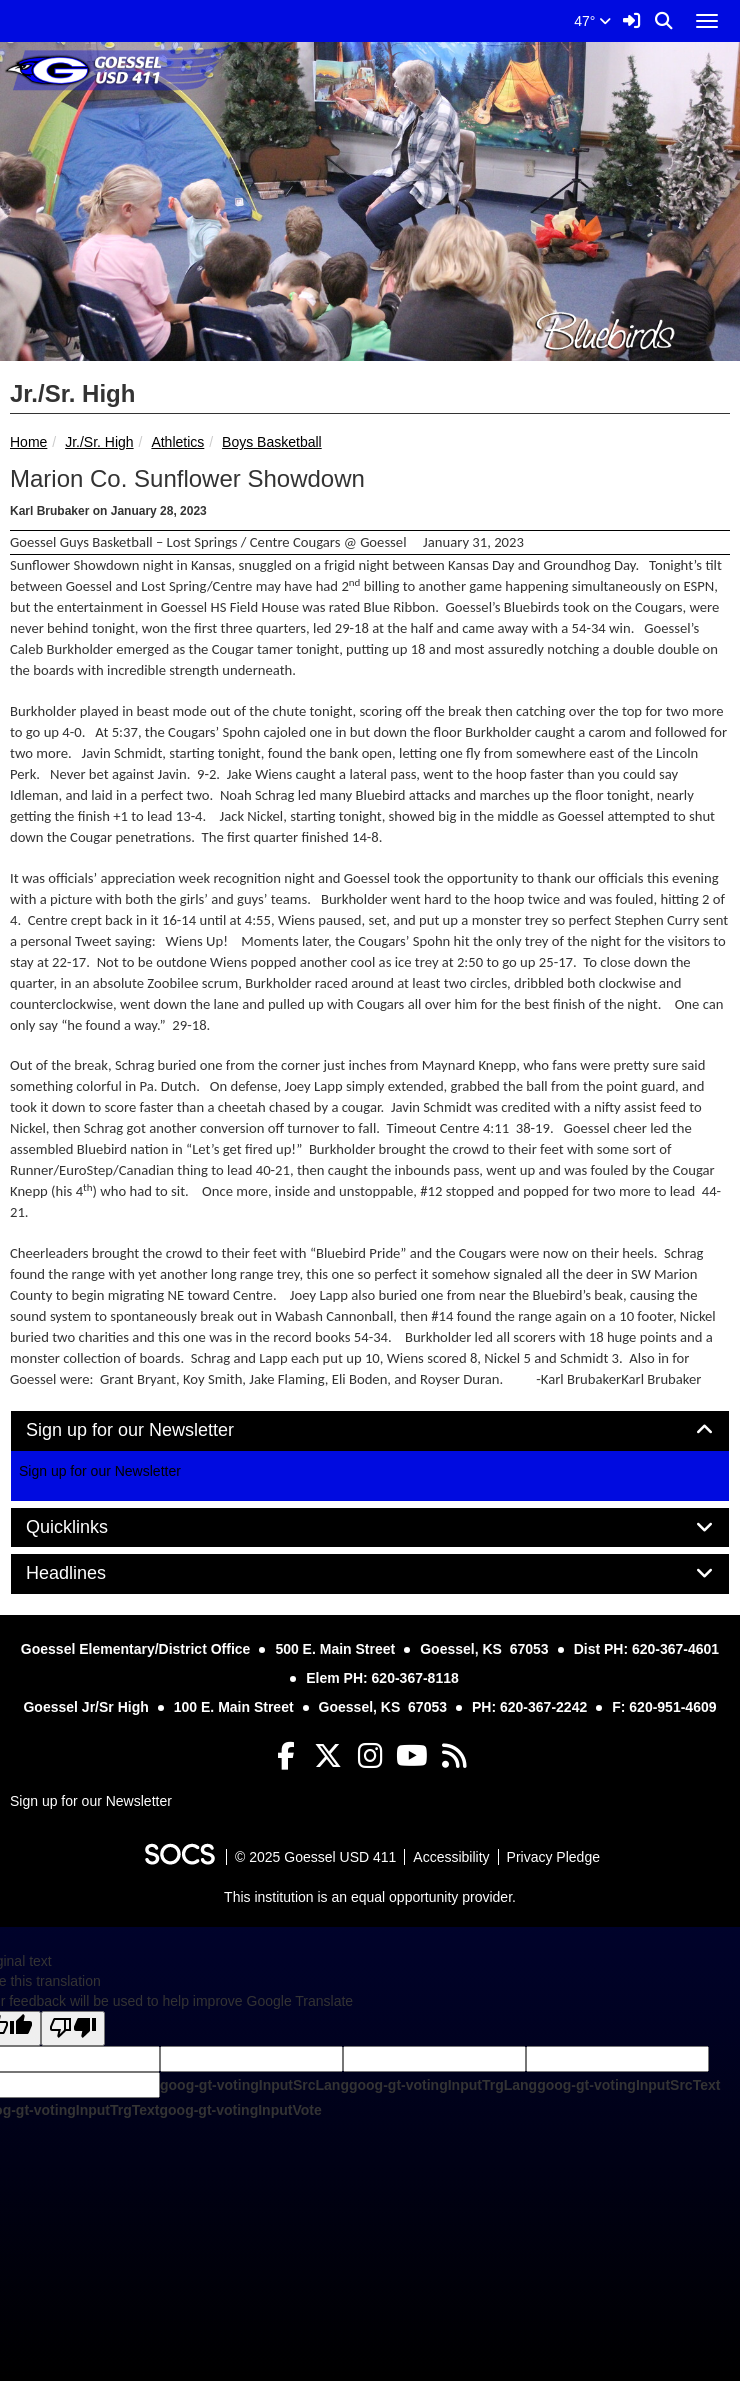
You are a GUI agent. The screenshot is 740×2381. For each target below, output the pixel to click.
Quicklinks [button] (89, 1527)
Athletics (177, 442)
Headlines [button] (88, 1573)
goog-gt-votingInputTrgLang (443, 2085)
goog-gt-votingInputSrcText (628, 2085)
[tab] (370, 1431)
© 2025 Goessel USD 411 (315, 1857)
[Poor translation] (73, 2028)
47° (592, 21)
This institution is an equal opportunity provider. (370, 1897)
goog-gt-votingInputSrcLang (254, 2085)
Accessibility (451, 1857)
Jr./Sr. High (99, 442)
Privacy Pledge (553, 1857)
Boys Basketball (272, 442)
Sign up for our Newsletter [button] (152, 1430)
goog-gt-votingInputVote (240, 2110)
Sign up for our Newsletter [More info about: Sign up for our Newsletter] (100, 1471)
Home (28, 442)
